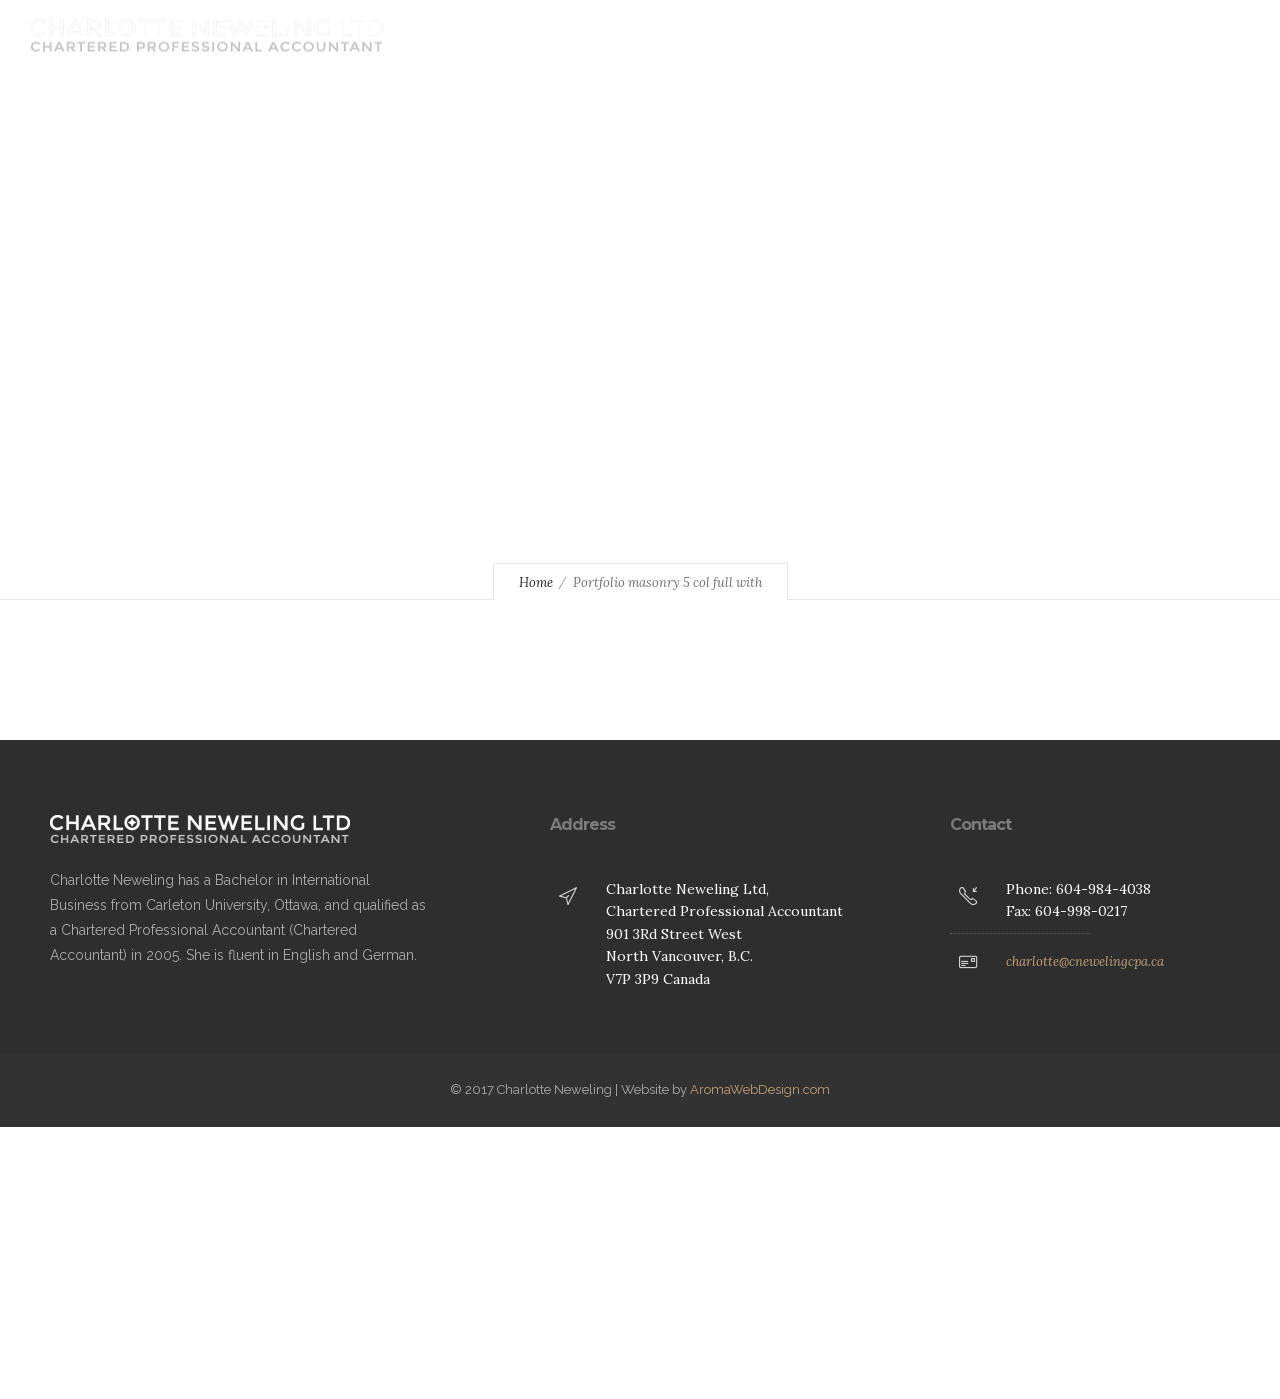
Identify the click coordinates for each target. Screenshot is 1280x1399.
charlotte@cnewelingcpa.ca (1085, 961)
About (688, 35)
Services (781, 35)
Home (603, 35)
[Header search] (1224, 36)
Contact (882, 35)
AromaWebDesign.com (760, 1089)
